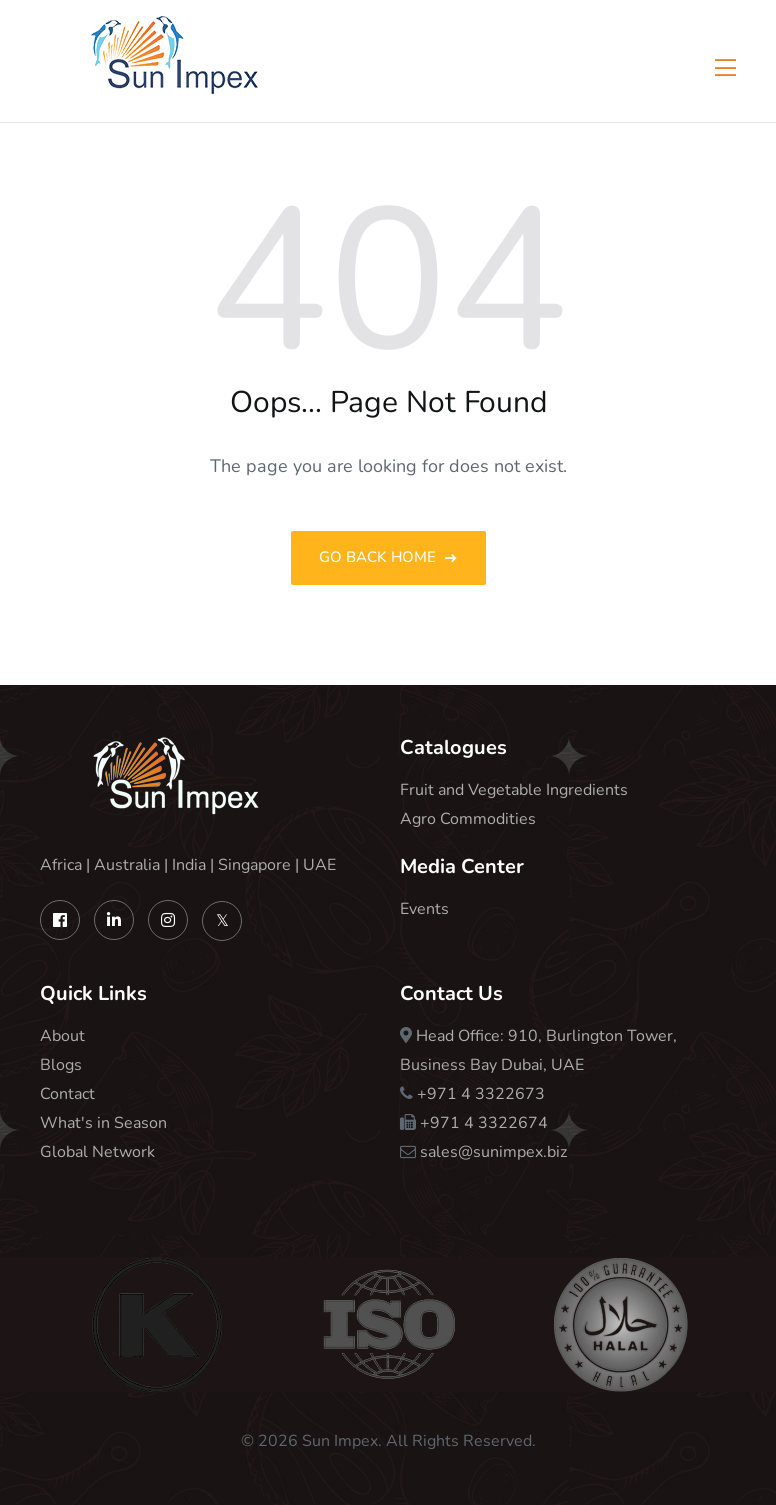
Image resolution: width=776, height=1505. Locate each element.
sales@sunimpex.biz (493, 1152)
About (62, 1036)
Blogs (61, 1065)
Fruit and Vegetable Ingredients (514, 790)
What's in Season (103, 1123)
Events (424, 909)
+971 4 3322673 (481, 1094)
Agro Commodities (468, 819)
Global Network (97, 1152)
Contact (67, 1094)
